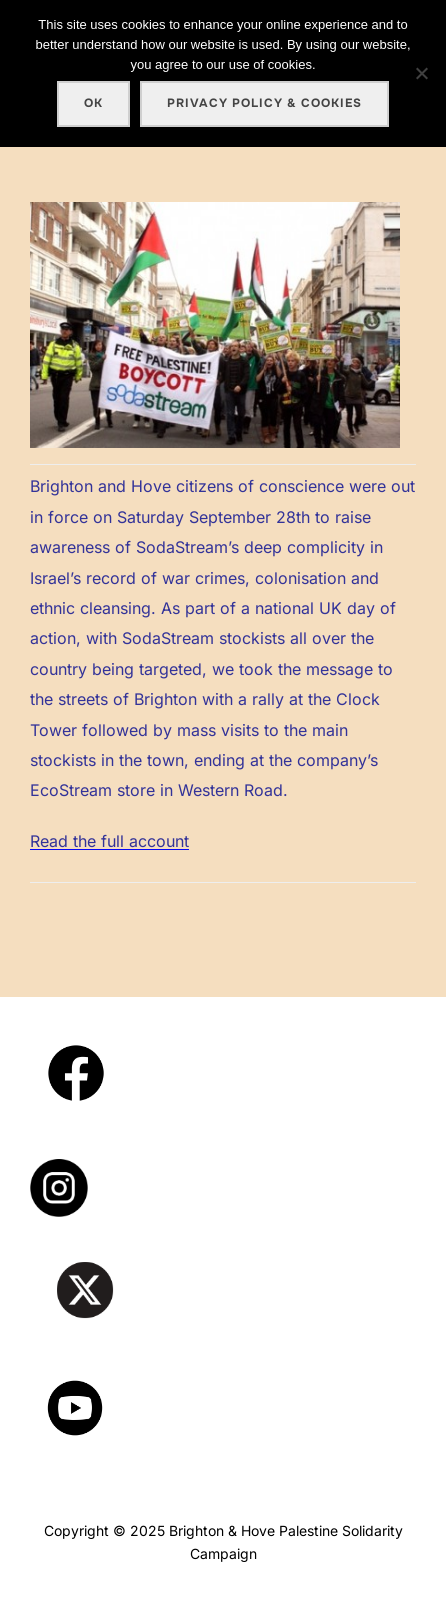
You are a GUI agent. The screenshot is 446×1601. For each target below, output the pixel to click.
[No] (421, 73)
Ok (93, 103)
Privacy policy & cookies (264, 103)
